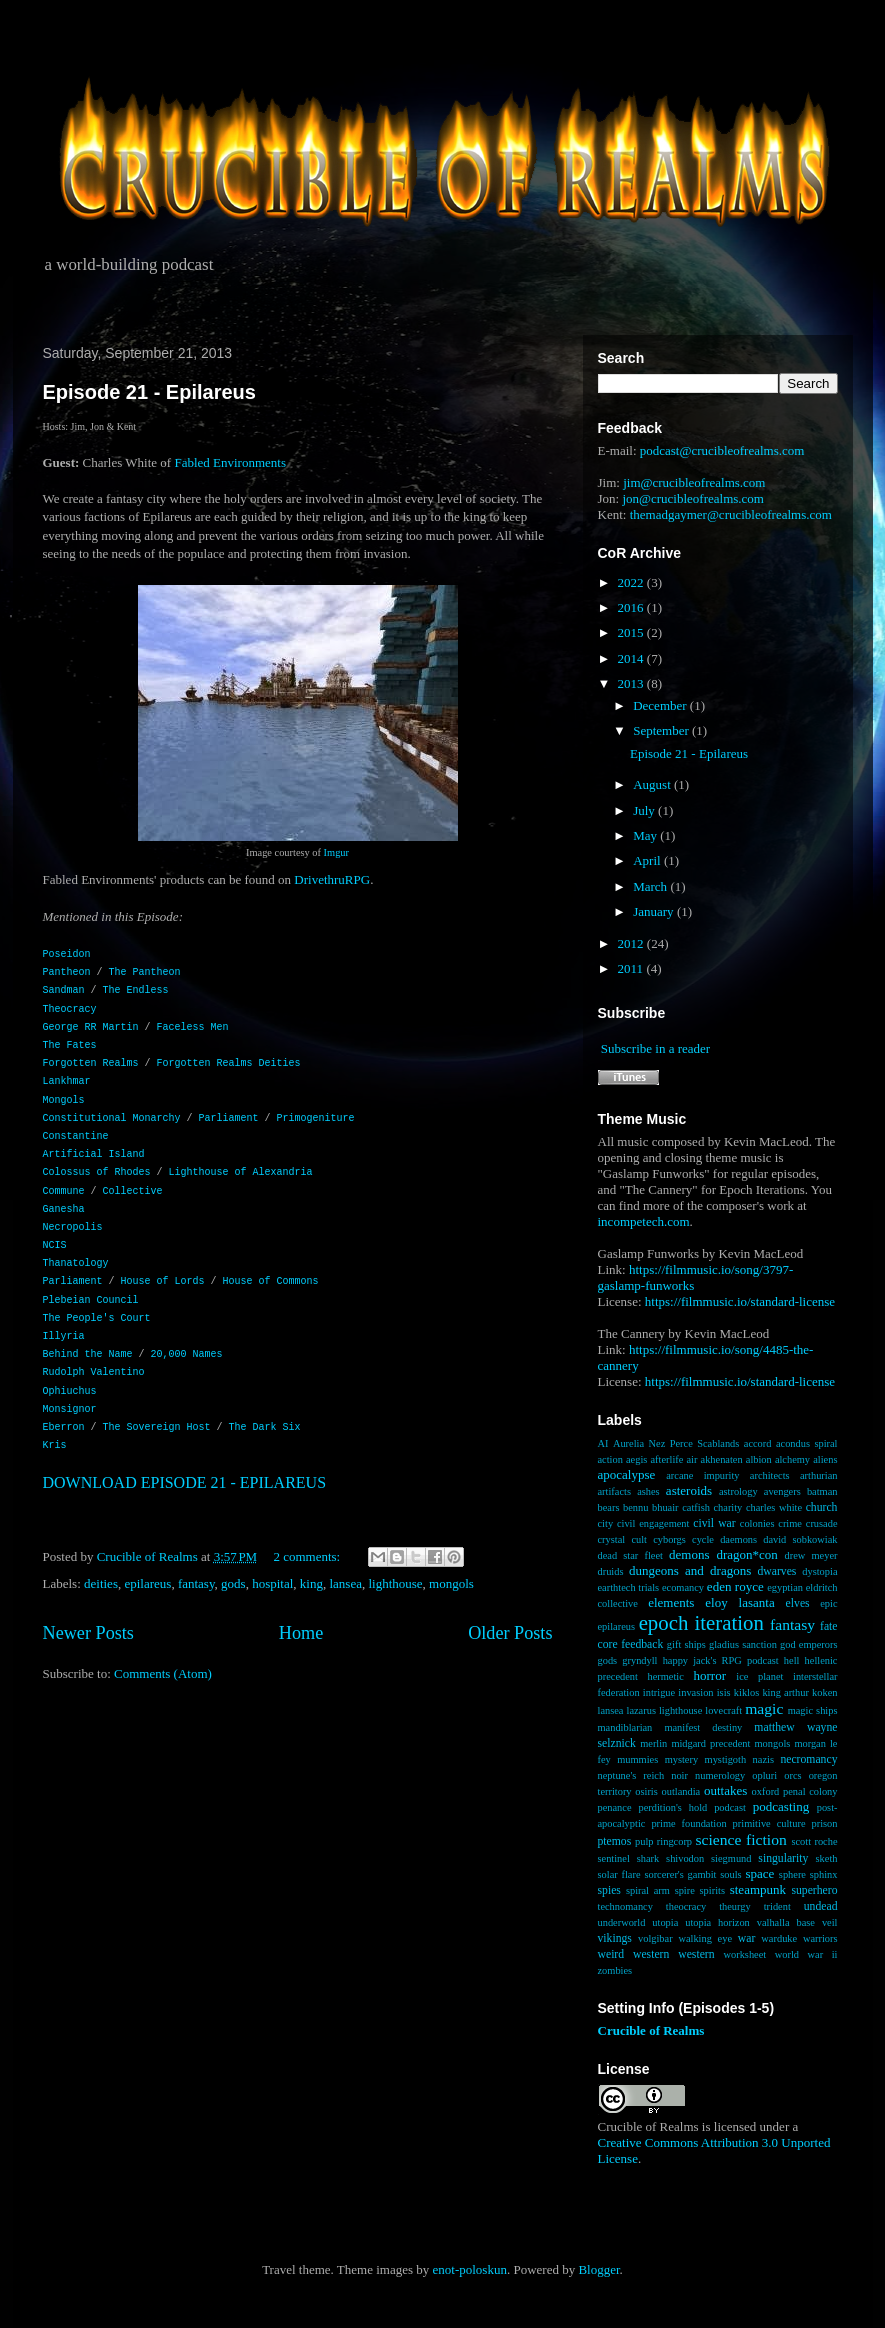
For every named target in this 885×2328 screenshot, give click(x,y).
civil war (714, 1523)
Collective (133, 1191)
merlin (653, 1743)
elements (671, 1602)
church (822, 1507)
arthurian (819, 1475)
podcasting (781, 1806)
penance (615, 1807)
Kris (55, 1445)
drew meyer (811, 1555)
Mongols (64, 1100)
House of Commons (271, 1281)
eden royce (735, 1586)
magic (764, 1708)
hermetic (666, 1676)
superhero (814, 1890)
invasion (695, 1692)
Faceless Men (193, 1027)
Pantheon (67, 972)
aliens (825, 1459)
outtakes (725, 1790)
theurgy (735, 1906)
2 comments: (308, 1556)
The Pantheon (145, 972)
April (648, 860)
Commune (64, 1191)
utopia (665, 1922)
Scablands (718, 1443)
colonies (757, 1523)
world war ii (806, 1954)
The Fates (70, 1045)
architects (770, 1475)
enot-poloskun (470, 2269)
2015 (632, 632)
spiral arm (648, 1890)
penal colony (810, 1791)
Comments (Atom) (163, 1673)
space (759, 1873)
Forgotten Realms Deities (229, 1063)
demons (689, 1554)
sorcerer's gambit (680, 1874)
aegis (636, 1459)
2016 (632, 607)
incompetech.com (644, 1221)
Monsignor (70, 1409)
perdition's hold (672, 1807)
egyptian (785, 1587)
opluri (764, 1775)
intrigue (659, 1692)
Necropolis (73, 1227)
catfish (696, 1507)
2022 (632, 582)
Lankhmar (67, 1081)
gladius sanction (743, 1644)
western (696, 1954)
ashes (648, 1491)
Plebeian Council (91, 1300)
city (606, 1523)
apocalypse (627, 1474)
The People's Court (97, 1318)
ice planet (759, 1676)
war (747, 1938)
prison (825, 1823)
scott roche (814, 1841)
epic (828, 1603)
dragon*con (746, 1554)
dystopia (819, 1571)
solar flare (619, 1874)
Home (301, 1633)
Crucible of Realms (651, 2030)
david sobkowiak (800, 1539)
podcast (730, 1807)
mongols (451, 1583)
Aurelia (628, 1443)
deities (101, 1583)
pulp (644, 1841)
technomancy (625, 1906)
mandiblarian (625, 1727)
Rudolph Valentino (94, 1372)
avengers (782, 1491)
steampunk (758, 1889)
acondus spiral (807, 1443)
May (646, 835)
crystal (612, 1539)
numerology (720, 1775)
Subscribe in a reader (655, 1048)
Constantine (76, 1136)
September (662, 730)
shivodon (685, 1858)
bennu (635, 1507)
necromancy (808, 1759)
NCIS (55, 1245)
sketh (827, 1858)
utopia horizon (717, 1922)
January (655, 911)
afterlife (666, 1459)
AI (603, 1443)
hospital (272, 1583)
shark (648, 1858)
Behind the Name (88, 1354)
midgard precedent (710, 1743)
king (311, 1583)
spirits (712, 1890)
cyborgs (669, 1539)
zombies (615, 1970)
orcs (792, 1775)
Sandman (64, 990)
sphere (792, 1874)
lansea (345, 1583)
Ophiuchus (70, 1391)
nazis (763, 1759)
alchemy (792, 1459)
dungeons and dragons (690, 1570)
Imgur (336, 852)
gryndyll (639, 1660)
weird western (634, 1954)
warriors (820, 1938)
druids (611, 1571)
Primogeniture (316, 1118)
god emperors (808, 1644)
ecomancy (683, 1587)
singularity (783, 1858)
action (610, 1459)
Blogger (598, 2269)
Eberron (64, 1427)
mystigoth (726, 1759)
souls (730, 1874)
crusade (822, 1523)
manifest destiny (703, 1727)
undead (821, 1906)
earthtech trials (629, 1587)
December (661, 705)
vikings (615, 1938)
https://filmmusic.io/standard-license (740, 1301)
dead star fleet (630, 1555)
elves (798, 1603)
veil (830, 1922)
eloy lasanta (739, 1602)
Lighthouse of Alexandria (241, 1172)
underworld (622, 1922)
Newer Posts (88, 1633)
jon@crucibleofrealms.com (693, 498)
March (651, 886)
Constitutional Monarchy (112, 1118)
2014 (632, 658)
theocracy (686, 1906)
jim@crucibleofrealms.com (694, 482)
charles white (774, 1507)
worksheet (744, 1954)
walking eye (705, 1938)
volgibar (655, 1938)
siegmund (731, 1858)
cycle (703, 1539)
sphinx (824, 1874)
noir (679, 1775)
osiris (646, 1791)
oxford (766, 1791)
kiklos (746, 1692)
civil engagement (653, 1523)
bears (609, 1507)
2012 (632, 943)
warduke (779, 1938)
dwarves (776, 1571)
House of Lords (163, 1281)
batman (822, 1491)
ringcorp (674, 1841)
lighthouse (395, 1583)
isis (724, 1692)
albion (759, 1459)
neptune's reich (631, 1775)
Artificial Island (94, 1154)
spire (685, 1890)
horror (710, 1675)
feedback (642, 1644)
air (691, 1459)
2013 (632, 683)
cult (639, 1539)
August (653, 784)
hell (792, 1660)
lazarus (641, 1710)
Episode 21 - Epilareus (149, 392)
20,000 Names (187, 1354)
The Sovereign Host (157, 1427)
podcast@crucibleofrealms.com (722, 450)
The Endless (136, 990)
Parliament (229, 1118)
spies (609, 1890)
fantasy (196, 1583)
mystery (681, 1759)
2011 (632, 968)
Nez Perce (671, 1443)
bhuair (665, 1507)
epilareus (147, 1583)
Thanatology (76, 1263)
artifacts (614, 1491)
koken (824, 1692)
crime (790, 1523)
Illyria (64, 1336)
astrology (738, 1491)
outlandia (681, 1791)
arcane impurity (702, 1475)
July (645, 810)
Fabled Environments (230, 462)
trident (777, 1906)
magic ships (813, 1710)
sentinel (614, 1858)
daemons (738, 1539)
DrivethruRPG (332, 879)
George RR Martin (91, 1027)
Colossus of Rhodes (97, 1172)
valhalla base (786, 1922)
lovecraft (723, 1710)
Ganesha (64, 1209)
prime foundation (688, 1823)
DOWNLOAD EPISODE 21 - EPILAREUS (185, 1482)
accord (758, 1443)
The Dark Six (265, 1427)
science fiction (740, 1839)
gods (233, 1583)
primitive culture (769, 1823)
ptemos (615, 1841)
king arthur (785, 1692)
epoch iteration (701, 1622)
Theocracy (70, 1009)
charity (727, 1507)
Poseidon (67, 954)
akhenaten (722, 1459)
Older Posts (510, 1633)
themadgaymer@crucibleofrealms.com (731, 514)
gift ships (686, 1644)
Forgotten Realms (91, 1063)
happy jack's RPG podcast (721, 1660)
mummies (637, 1759)
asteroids (689, 1490)
